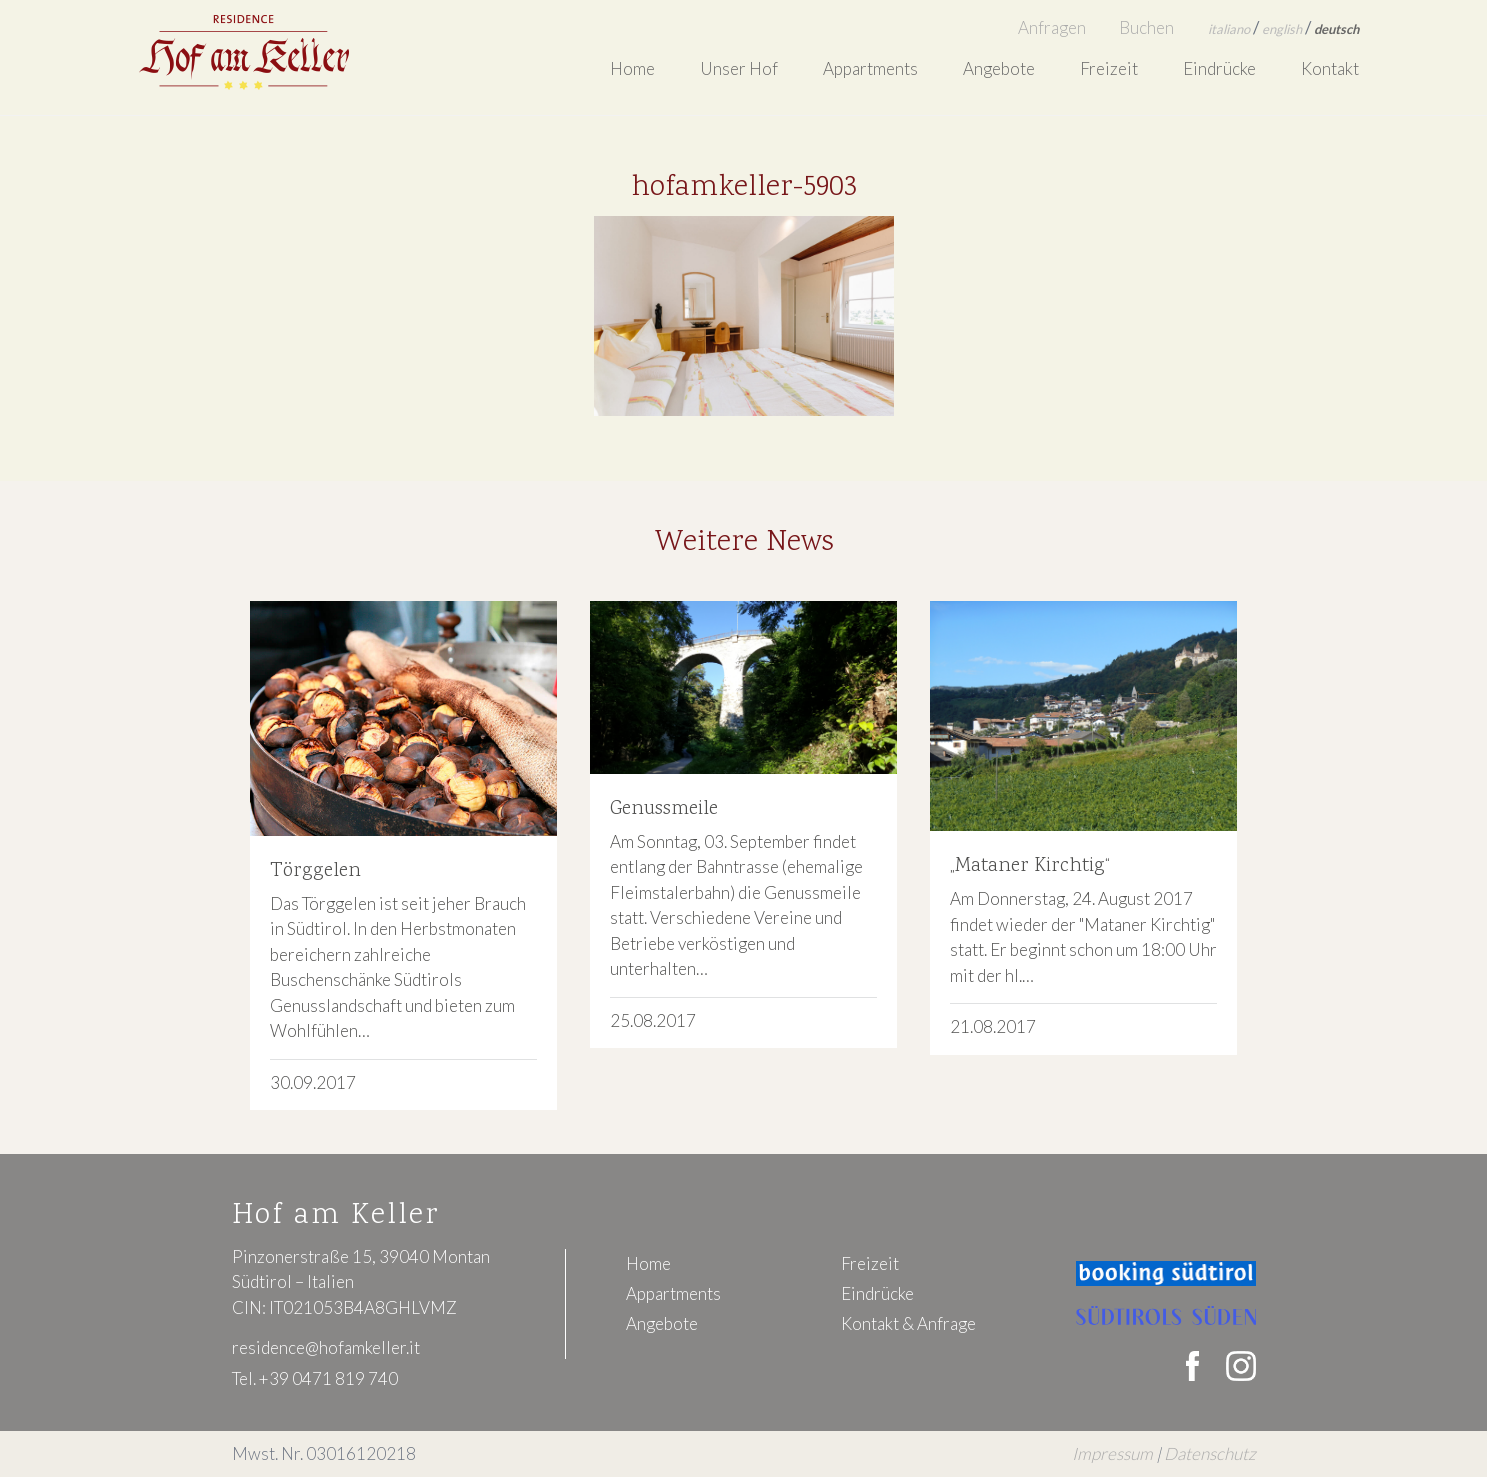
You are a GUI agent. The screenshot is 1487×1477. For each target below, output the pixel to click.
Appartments (870, 68)
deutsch (1336, 29)
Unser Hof (739, 68)
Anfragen (1052, 27)
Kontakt (1330, 68)
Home (632, 68)
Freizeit (1109, 68)
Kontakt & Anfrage (908, 1323)
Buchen (1146, 27)
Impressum (1112, 1453)
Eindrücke (1219, 68)
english (1282, 29)
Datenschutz (1210, 1453)
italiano (1229, 29)
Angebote (999, 68)
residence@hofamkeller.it (326, 1347)
